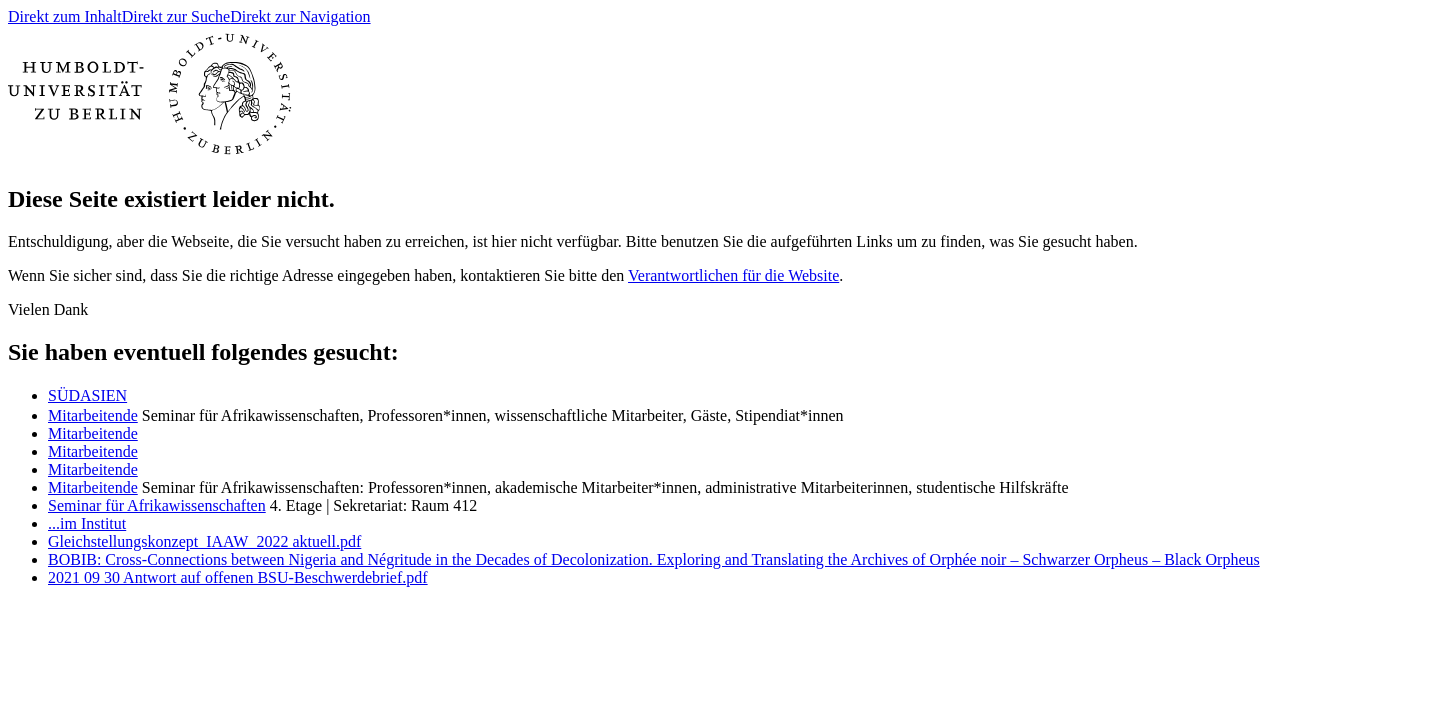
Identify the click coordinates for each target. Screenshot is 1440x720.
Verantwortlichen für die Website (733, 275)
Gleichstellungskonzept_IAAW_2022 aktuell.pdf (204, 541)
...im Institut (87, 523)
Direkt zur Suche (176, 16)
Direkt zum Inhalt (65, 16)
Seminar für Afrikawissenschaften (157, 505)
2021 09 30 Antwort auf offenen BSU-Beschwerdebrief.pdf (238, 577)
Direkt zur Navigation (300, 16)
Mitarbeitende (93, 415)
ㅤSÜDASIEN (87, 395)
